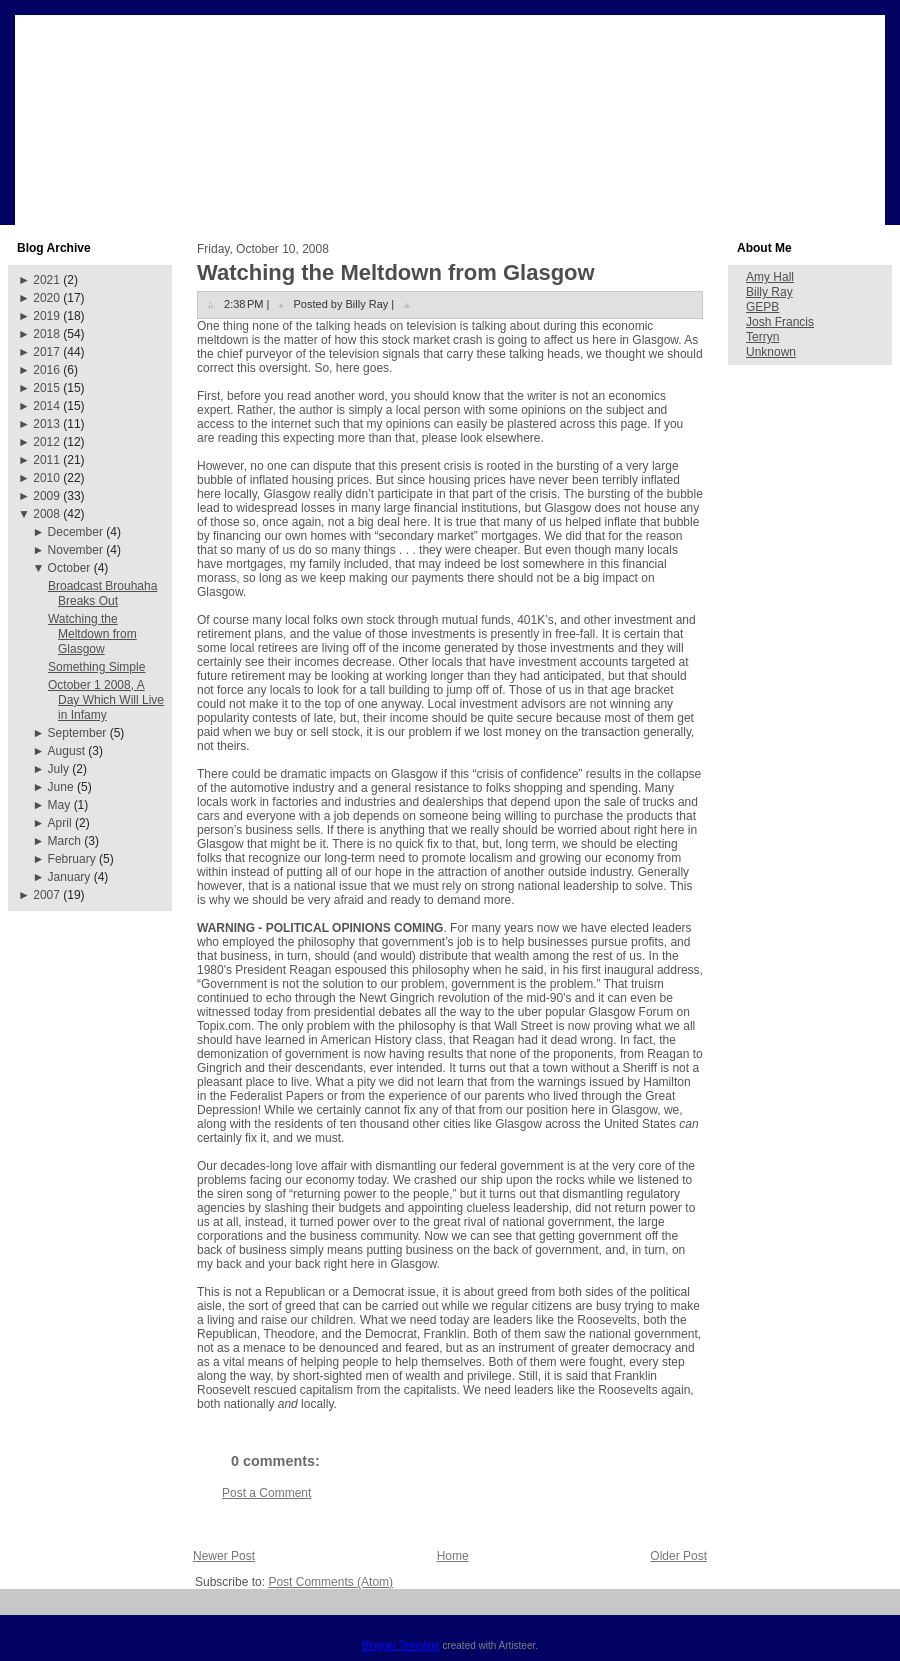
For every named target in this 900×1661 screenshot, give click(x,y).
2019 (46, 316)
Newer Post (224, 1556)
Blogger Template (401, 1645)
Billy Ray (769, 292)
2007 (46, 895)
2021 (46, 280)
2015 (46, 388)
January (69, 877)
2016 (46, 370)
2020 (46, 298)
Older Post (678, 1556)
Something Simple (96, 667)
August (66, 751)
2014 (46, 406)
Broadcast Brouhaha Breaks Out (102, 593)
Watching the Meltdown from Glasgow (92, 634)
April (60, 823)
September (77, 733)
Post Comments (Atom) (330, 1582)
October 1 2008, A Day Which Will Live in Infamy (106, 700)
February (72, 859)
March (64, 841)
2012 (46, 442)
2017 (46, 352)
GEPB (762, 307)
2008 (46, 514)
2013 (46, 424)
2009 (46, 496)
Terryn (762, 337)
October (69, 568)
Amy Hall (770, 277)
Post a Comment (266, 1493)
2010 (46, 478)
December (75, 532)
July (58, 769)
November (75, 550)
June (61, 787)
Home (453, 1556)
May (59, 805)
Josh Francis (780, 322)
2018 (46, 334)
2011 (46, 460)
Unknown (771, 352)
